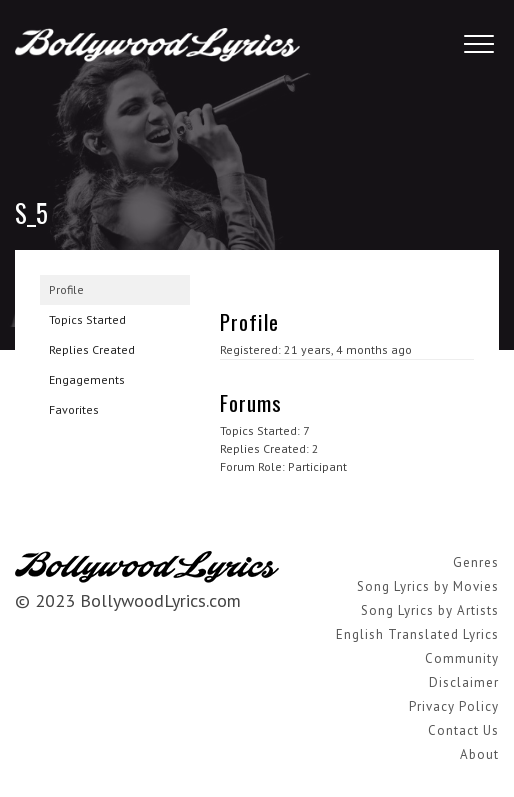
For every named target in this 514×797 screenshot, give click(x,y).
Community (462, 658)
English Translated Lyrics (417, 634)
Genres (476, 562)
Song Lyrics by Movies (428, 586)
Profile (66, 289)
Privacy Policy (454, 706)
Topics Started (87, 319)
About (479, 754)
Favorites (74, 409)
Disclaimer (464, 682)
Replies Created (92, 349)
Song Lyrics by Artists (430, 610)
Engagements (87, 379)
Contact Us (463, 730)
